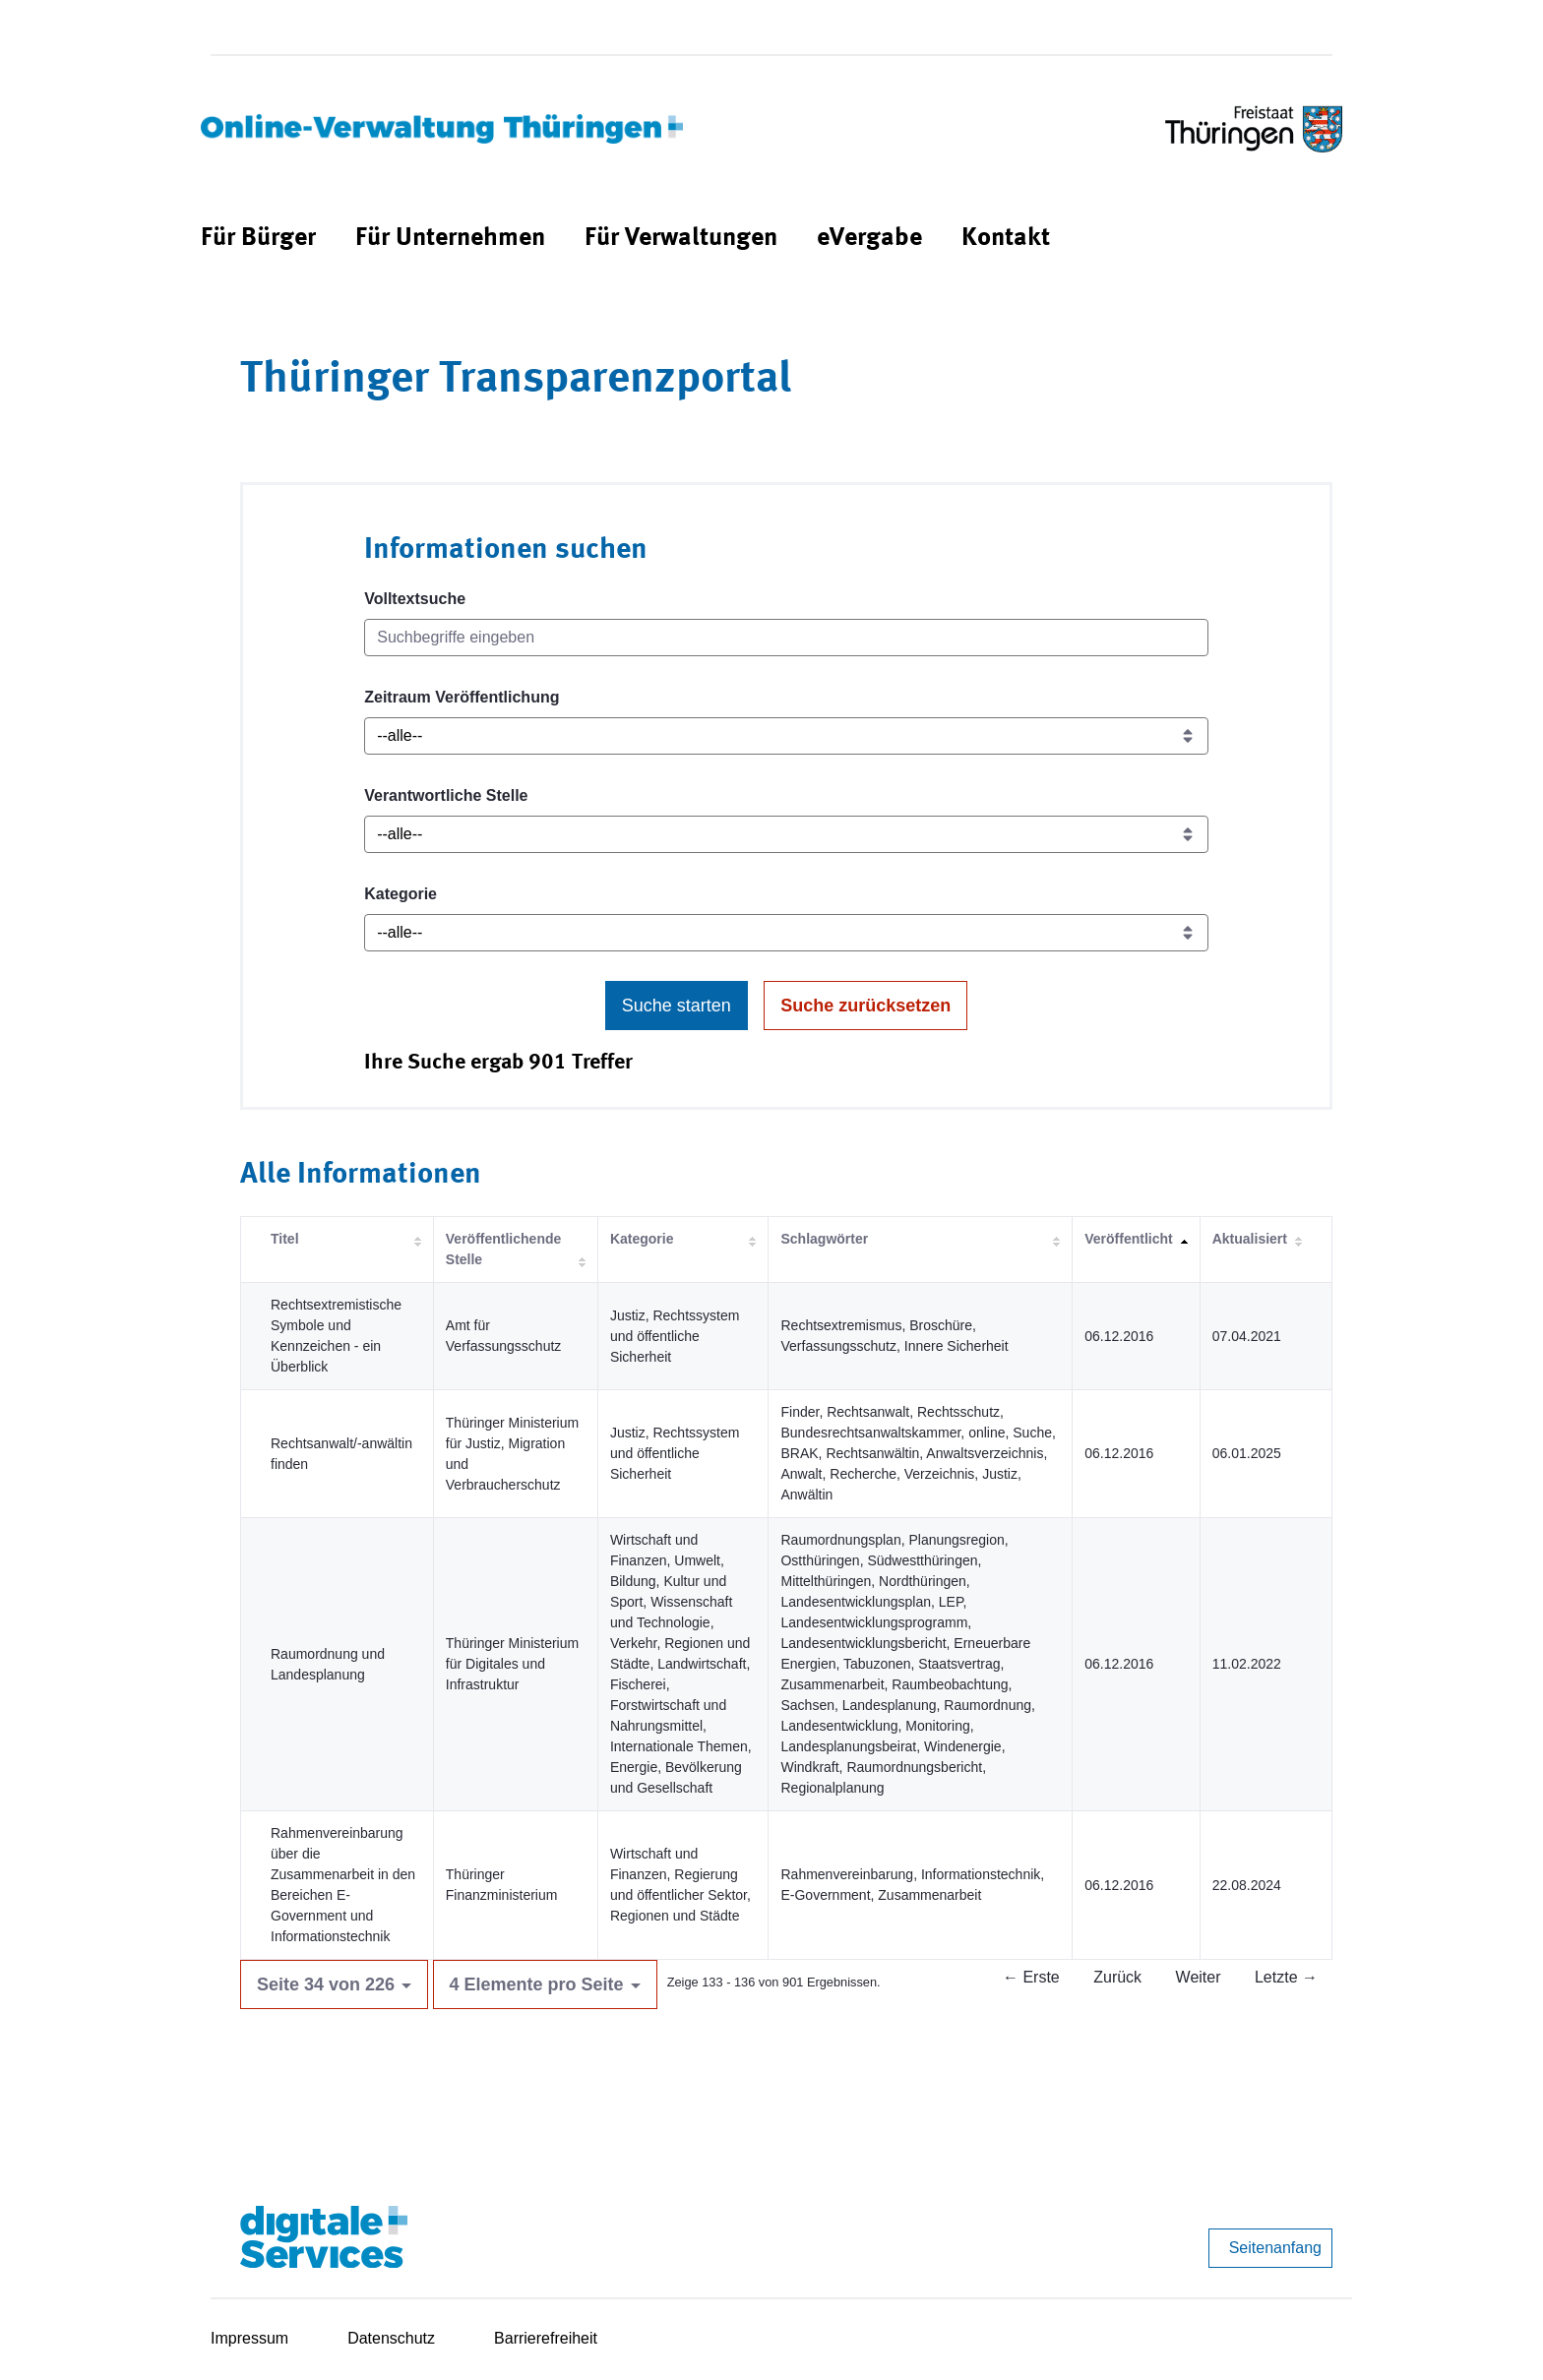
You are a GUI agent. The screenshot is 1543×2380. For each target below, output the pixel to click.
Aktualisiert (1249, 1239)
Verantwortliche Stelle (445, 795)
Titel (285, 1239)
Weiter (1198, 1977)
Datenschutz (391, 2338)
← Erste (1031, 1977)
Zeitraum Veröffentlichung (461, 697)
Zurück (1117, 1977)
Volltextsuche (414, 598)
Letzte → (1286, 1977)
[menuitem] (258, 238)
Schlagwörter (824, 1239)
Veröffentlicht (1128, 1239)
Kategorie (400, 893)
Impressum (249, 2338)
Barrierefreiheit (545, 2338)
